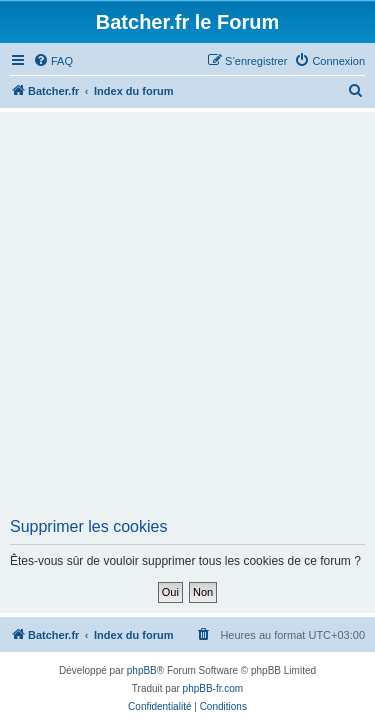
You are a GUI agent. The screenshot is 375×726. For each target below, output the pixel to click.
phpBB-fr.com (213, 688)
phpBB (142, 670)
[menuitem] (53, 61)
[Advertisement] (187, 320)
